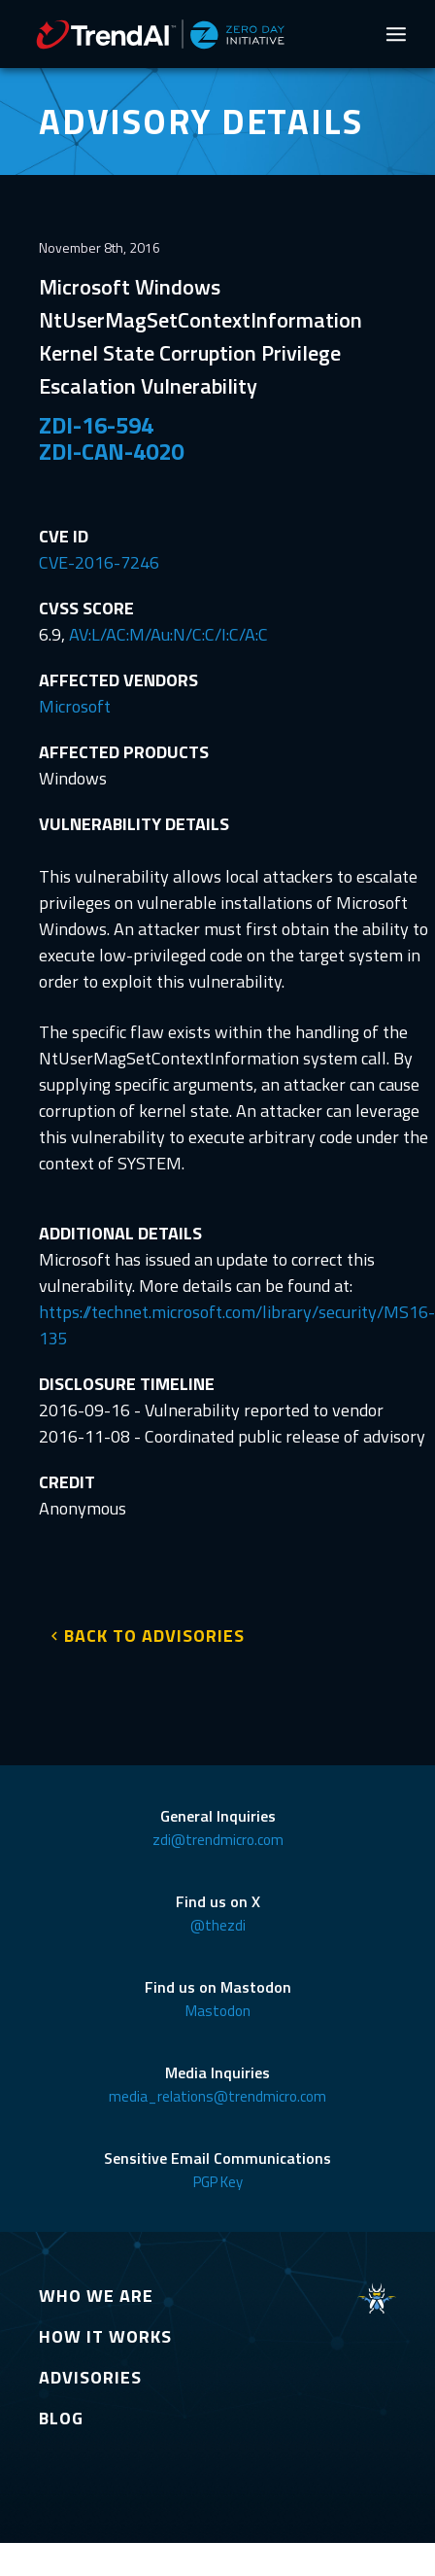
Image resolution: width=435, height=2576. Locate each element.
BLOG (61, 2418)
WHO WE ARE (96, 2295)
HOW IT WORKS (105, 2336)
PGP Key (218, 2182)
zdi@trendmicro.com (218, 1839)
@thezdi (218, 1925)
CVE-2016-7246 (99, 562)
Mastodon (218, 2011)
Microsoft (75, 706)
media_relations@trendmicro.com (217, 2096)
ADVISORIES (90, 2377)
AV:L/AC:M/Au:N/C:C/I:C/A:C (168, 634)
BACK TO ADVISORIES (154, 1635)
